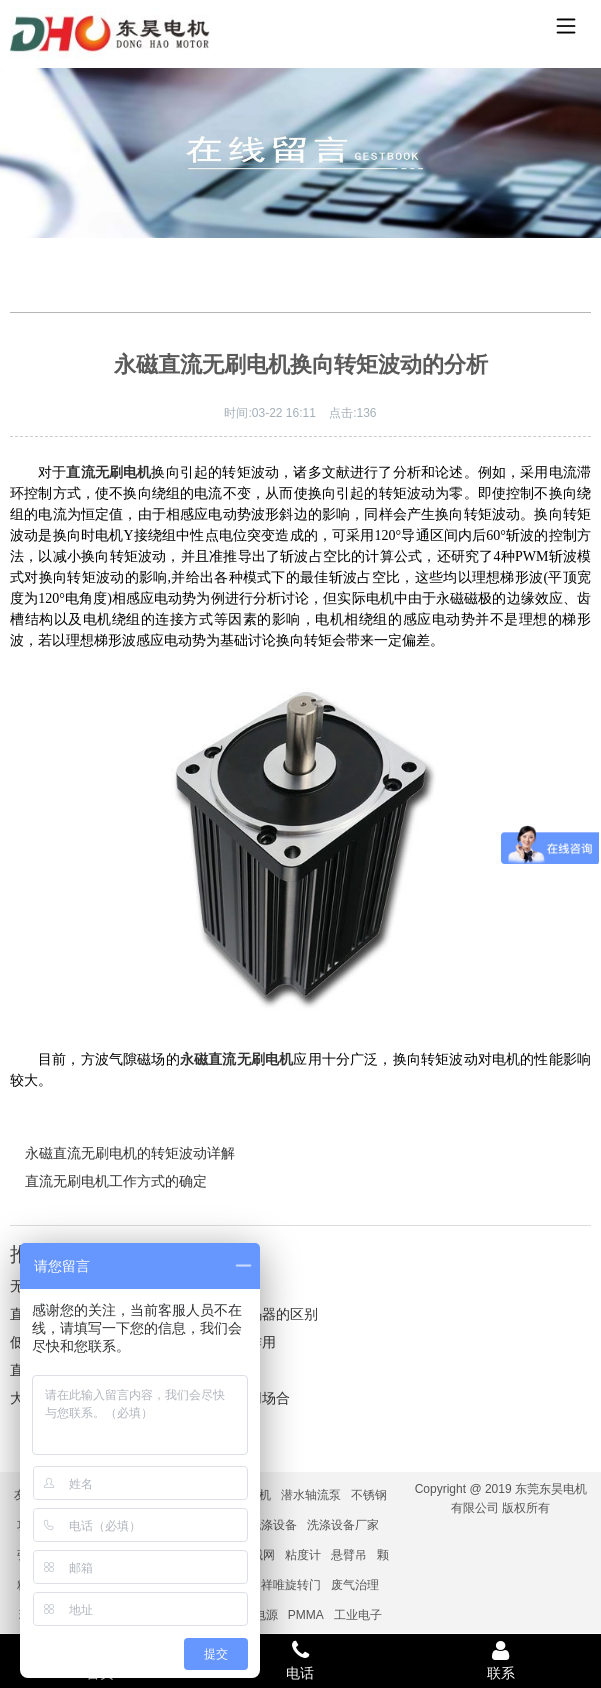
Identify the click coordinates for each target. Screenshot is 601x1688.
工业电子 (358, 1615)
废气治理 (355, 1585)
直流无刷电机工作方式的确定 (116, 1181)
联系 (501, 1660)
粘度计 (303, 1555)
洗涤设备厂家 (343, 1525)
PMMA (306, 1615)
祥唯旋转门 (291, 1585)
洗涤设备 (273, 1525)
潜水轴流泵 (311, 1495)
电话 (300, 1660)
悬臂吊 (349, 1555)
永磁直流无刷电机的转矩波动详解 (130, 1153)
